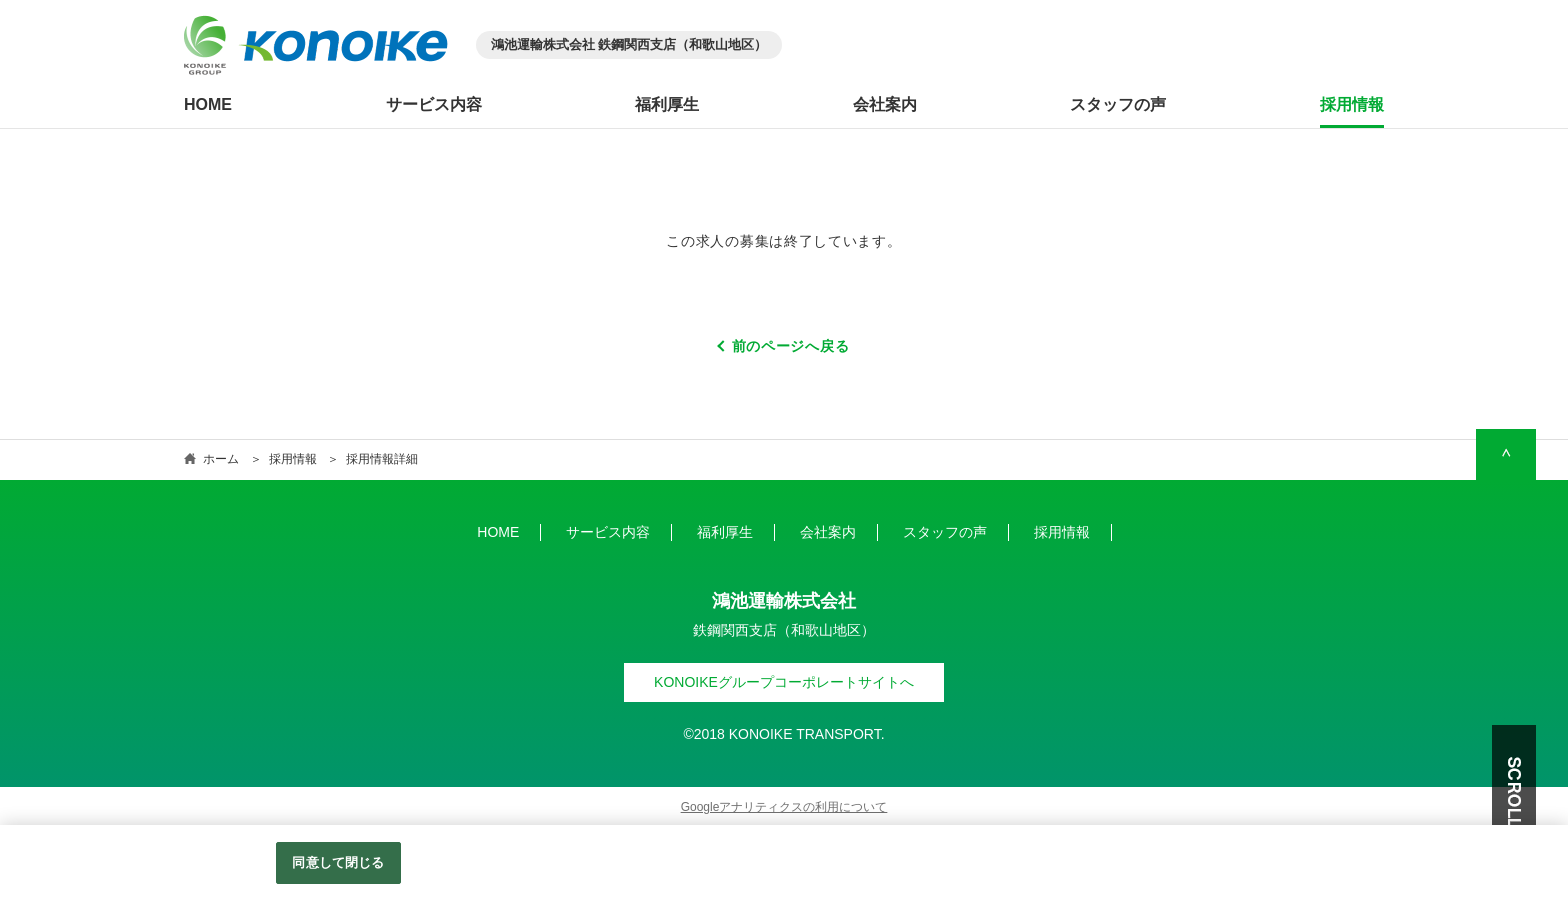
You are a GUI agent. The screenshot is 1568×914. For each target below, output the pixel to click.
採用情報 (1352, 105)
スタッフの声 (1118, 105)
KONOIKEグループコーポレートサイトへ (784, 682)
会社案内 (885, 105)
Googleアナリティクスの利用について (784, 807)
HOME (208, 105)
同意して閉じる (338, 862)
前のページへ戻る (791, 346)
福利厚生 (667, 105)
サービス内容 (434, 105)
